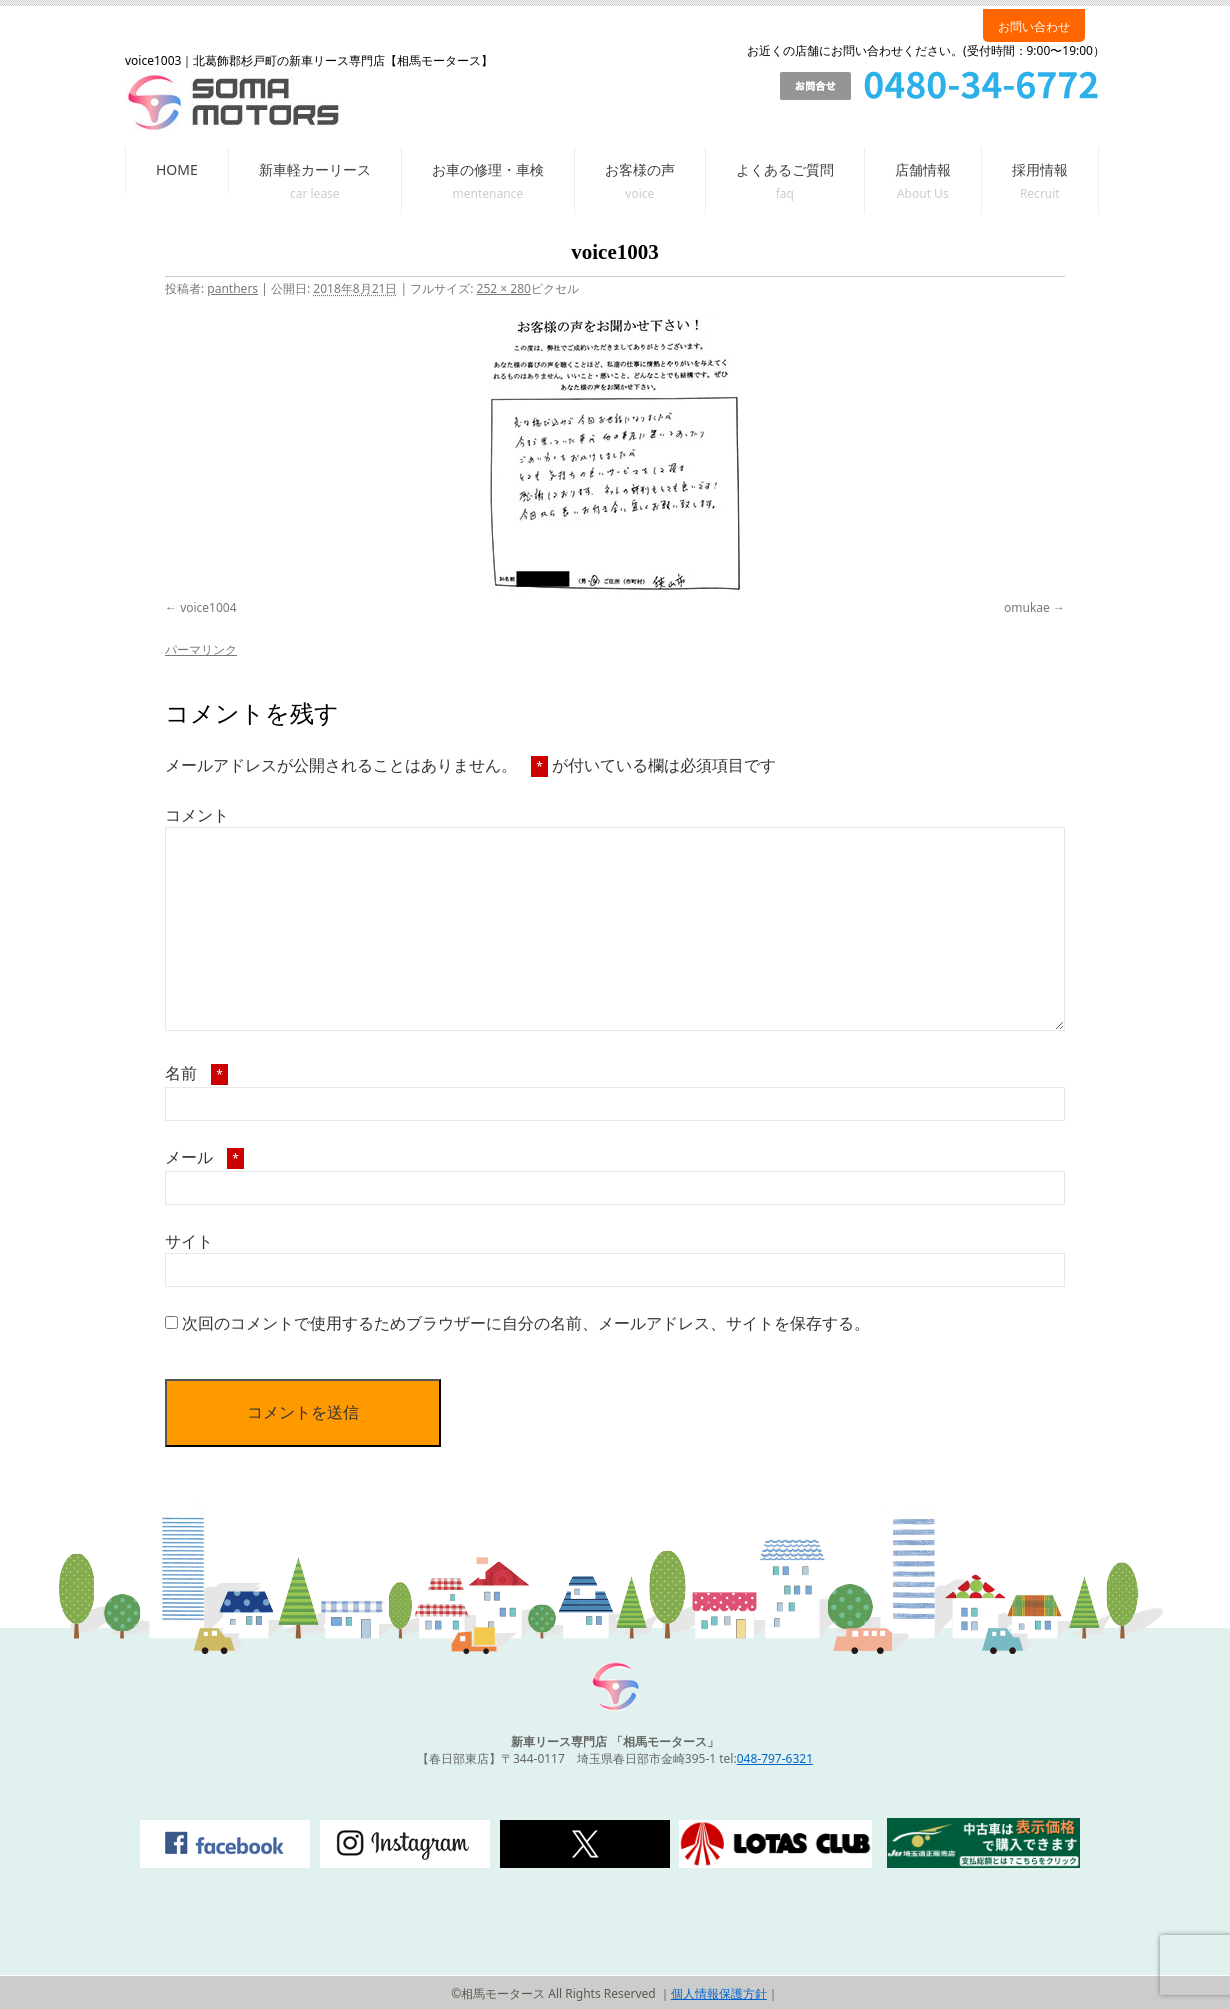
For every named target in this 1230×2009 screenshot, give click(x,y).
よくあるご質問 (785, 169)
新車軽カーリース (315, 169)
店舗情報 (923, 169)
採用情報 (1040, 169)
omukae (1027, 607)
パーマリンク (201, 649)
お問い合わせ (1034, 26)
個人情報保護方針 (719, 1993)
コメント (197, 815)
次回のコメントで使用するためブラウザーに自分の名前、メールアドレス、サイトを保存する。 (526, 1323)
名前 (196, 1073)
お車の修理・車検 (488, 169)
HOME (177, 169)
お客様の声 (640, 169)
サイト (189, 1241)
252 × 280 (504, 288)
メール (204, 1157)
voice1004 (208, 607)
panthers (232, 288)
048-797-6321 (775, 1758)
